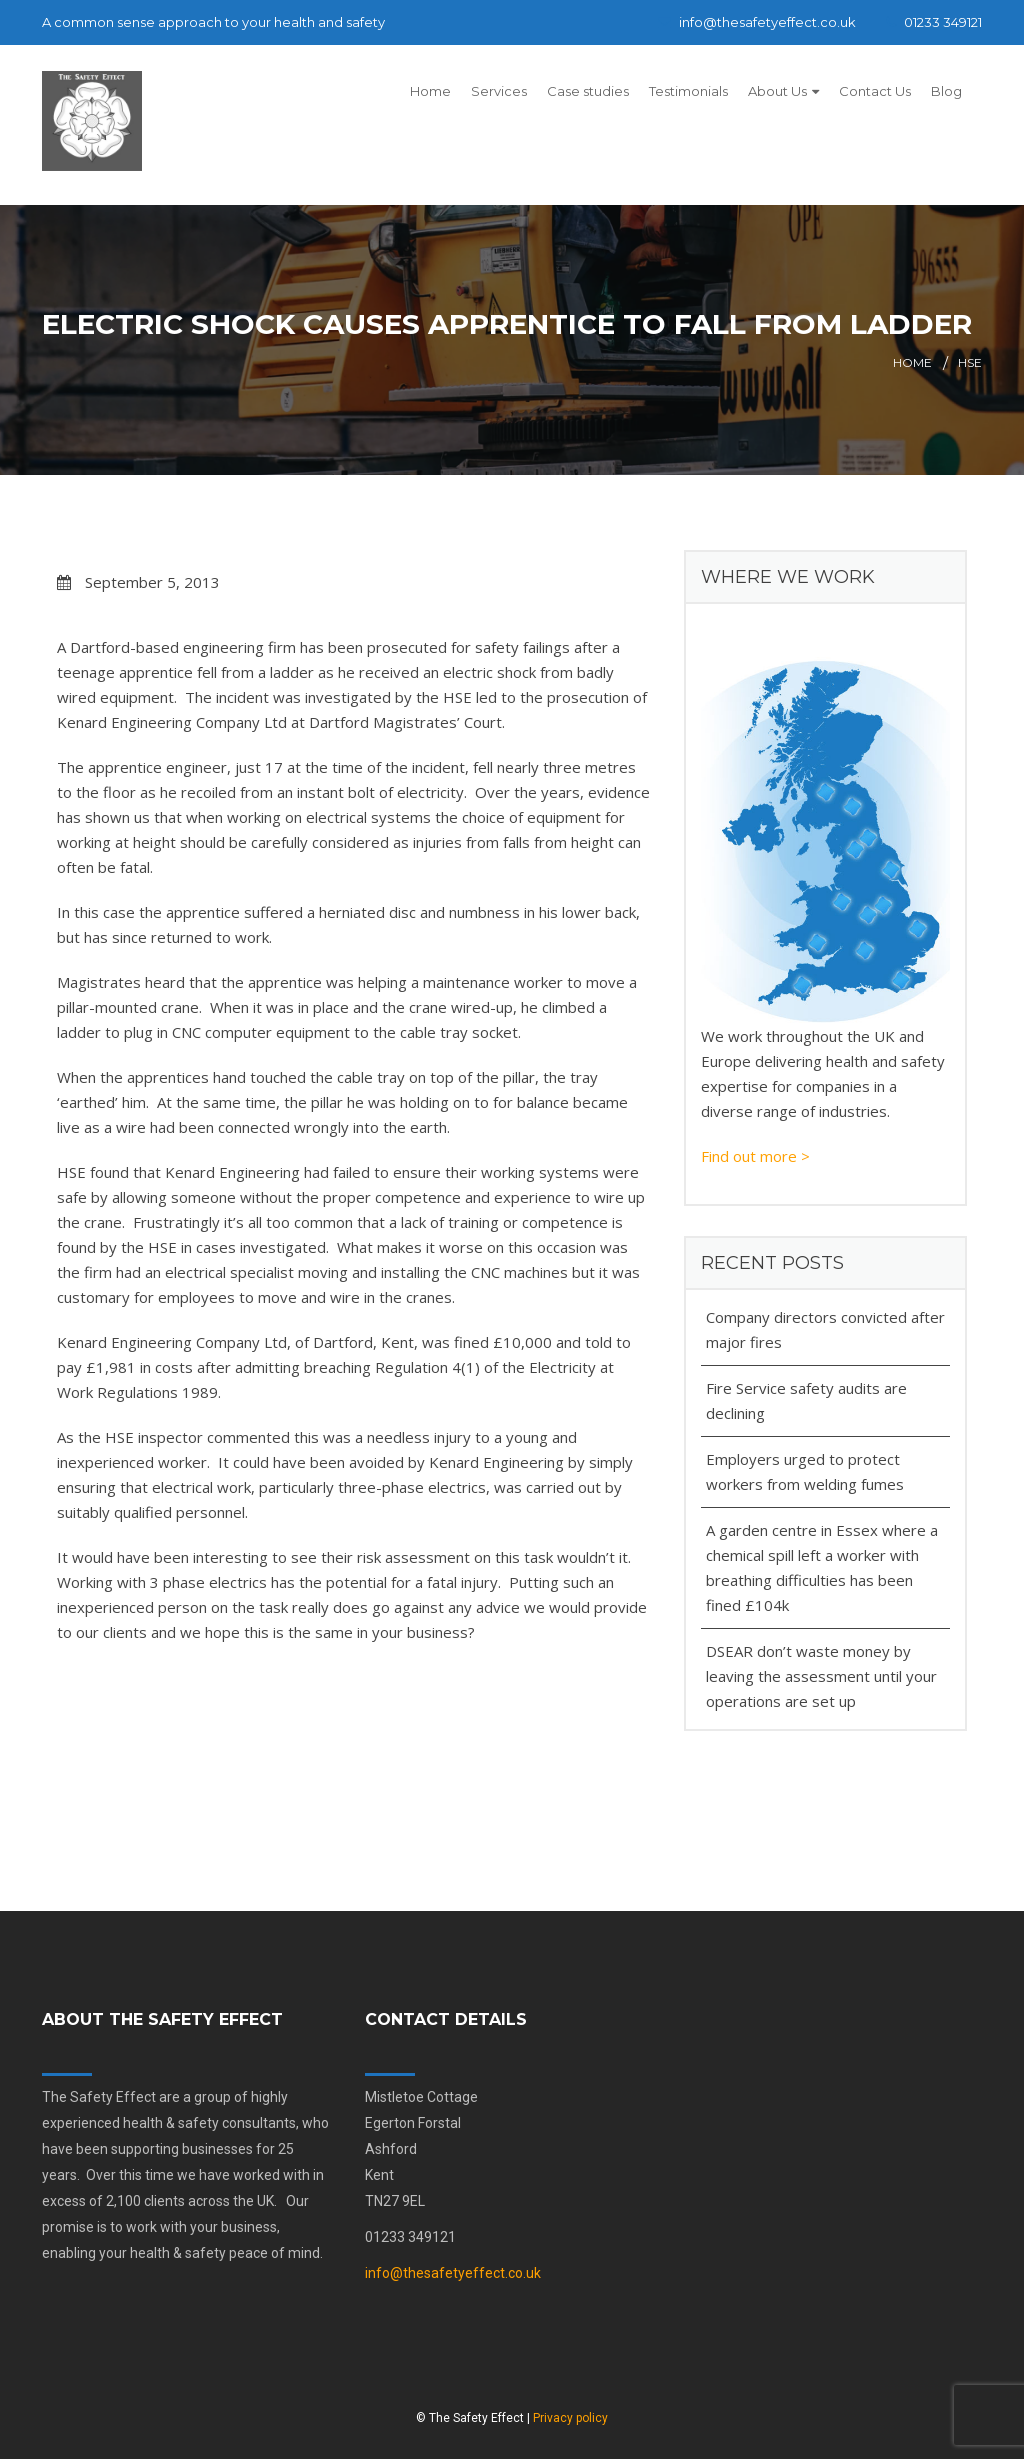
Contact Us (875, 91)
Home (430, 91)
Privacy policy (570, 2418)
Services (499, 91)
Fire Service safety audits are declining (806, 1400)
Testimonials (688, 91)
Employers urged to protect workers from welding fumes (805, 1471)
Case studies (588, 91)
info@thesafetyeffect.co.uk (757, 22)
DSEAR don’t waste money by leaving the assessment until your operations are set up (821, 1676)
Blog (946, 91)
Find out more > (755, 1156)
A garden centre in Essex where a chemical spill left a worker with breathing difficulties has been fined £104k (822, 1567)
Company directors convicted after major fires (825, 1329)
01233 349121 (934, 22)
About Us (777, 91)
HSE (970, 362)
